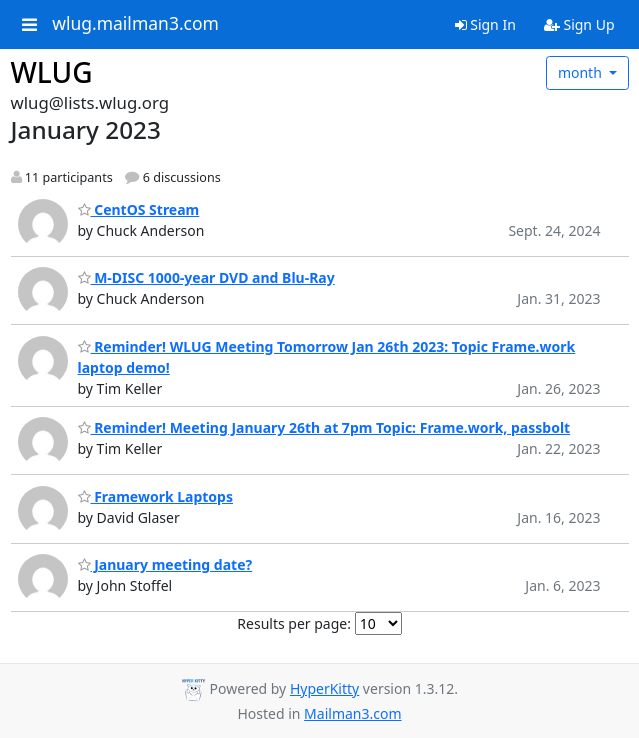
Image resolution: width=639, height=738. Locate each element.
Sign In (485, 24)
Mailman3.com (352, 713)
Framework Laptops (156, 496)
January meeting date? (165, 564)
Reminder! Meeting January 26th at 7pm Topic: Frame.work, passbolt (324, 427)
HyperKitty (324, 688)
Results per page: (294, 623)
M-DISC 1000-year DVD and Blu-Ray (206, 277)
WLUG (52, 72)
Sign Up (579, 24)
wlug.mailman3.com (135, 24)
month (582, 72)
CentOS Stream (139, 209)
